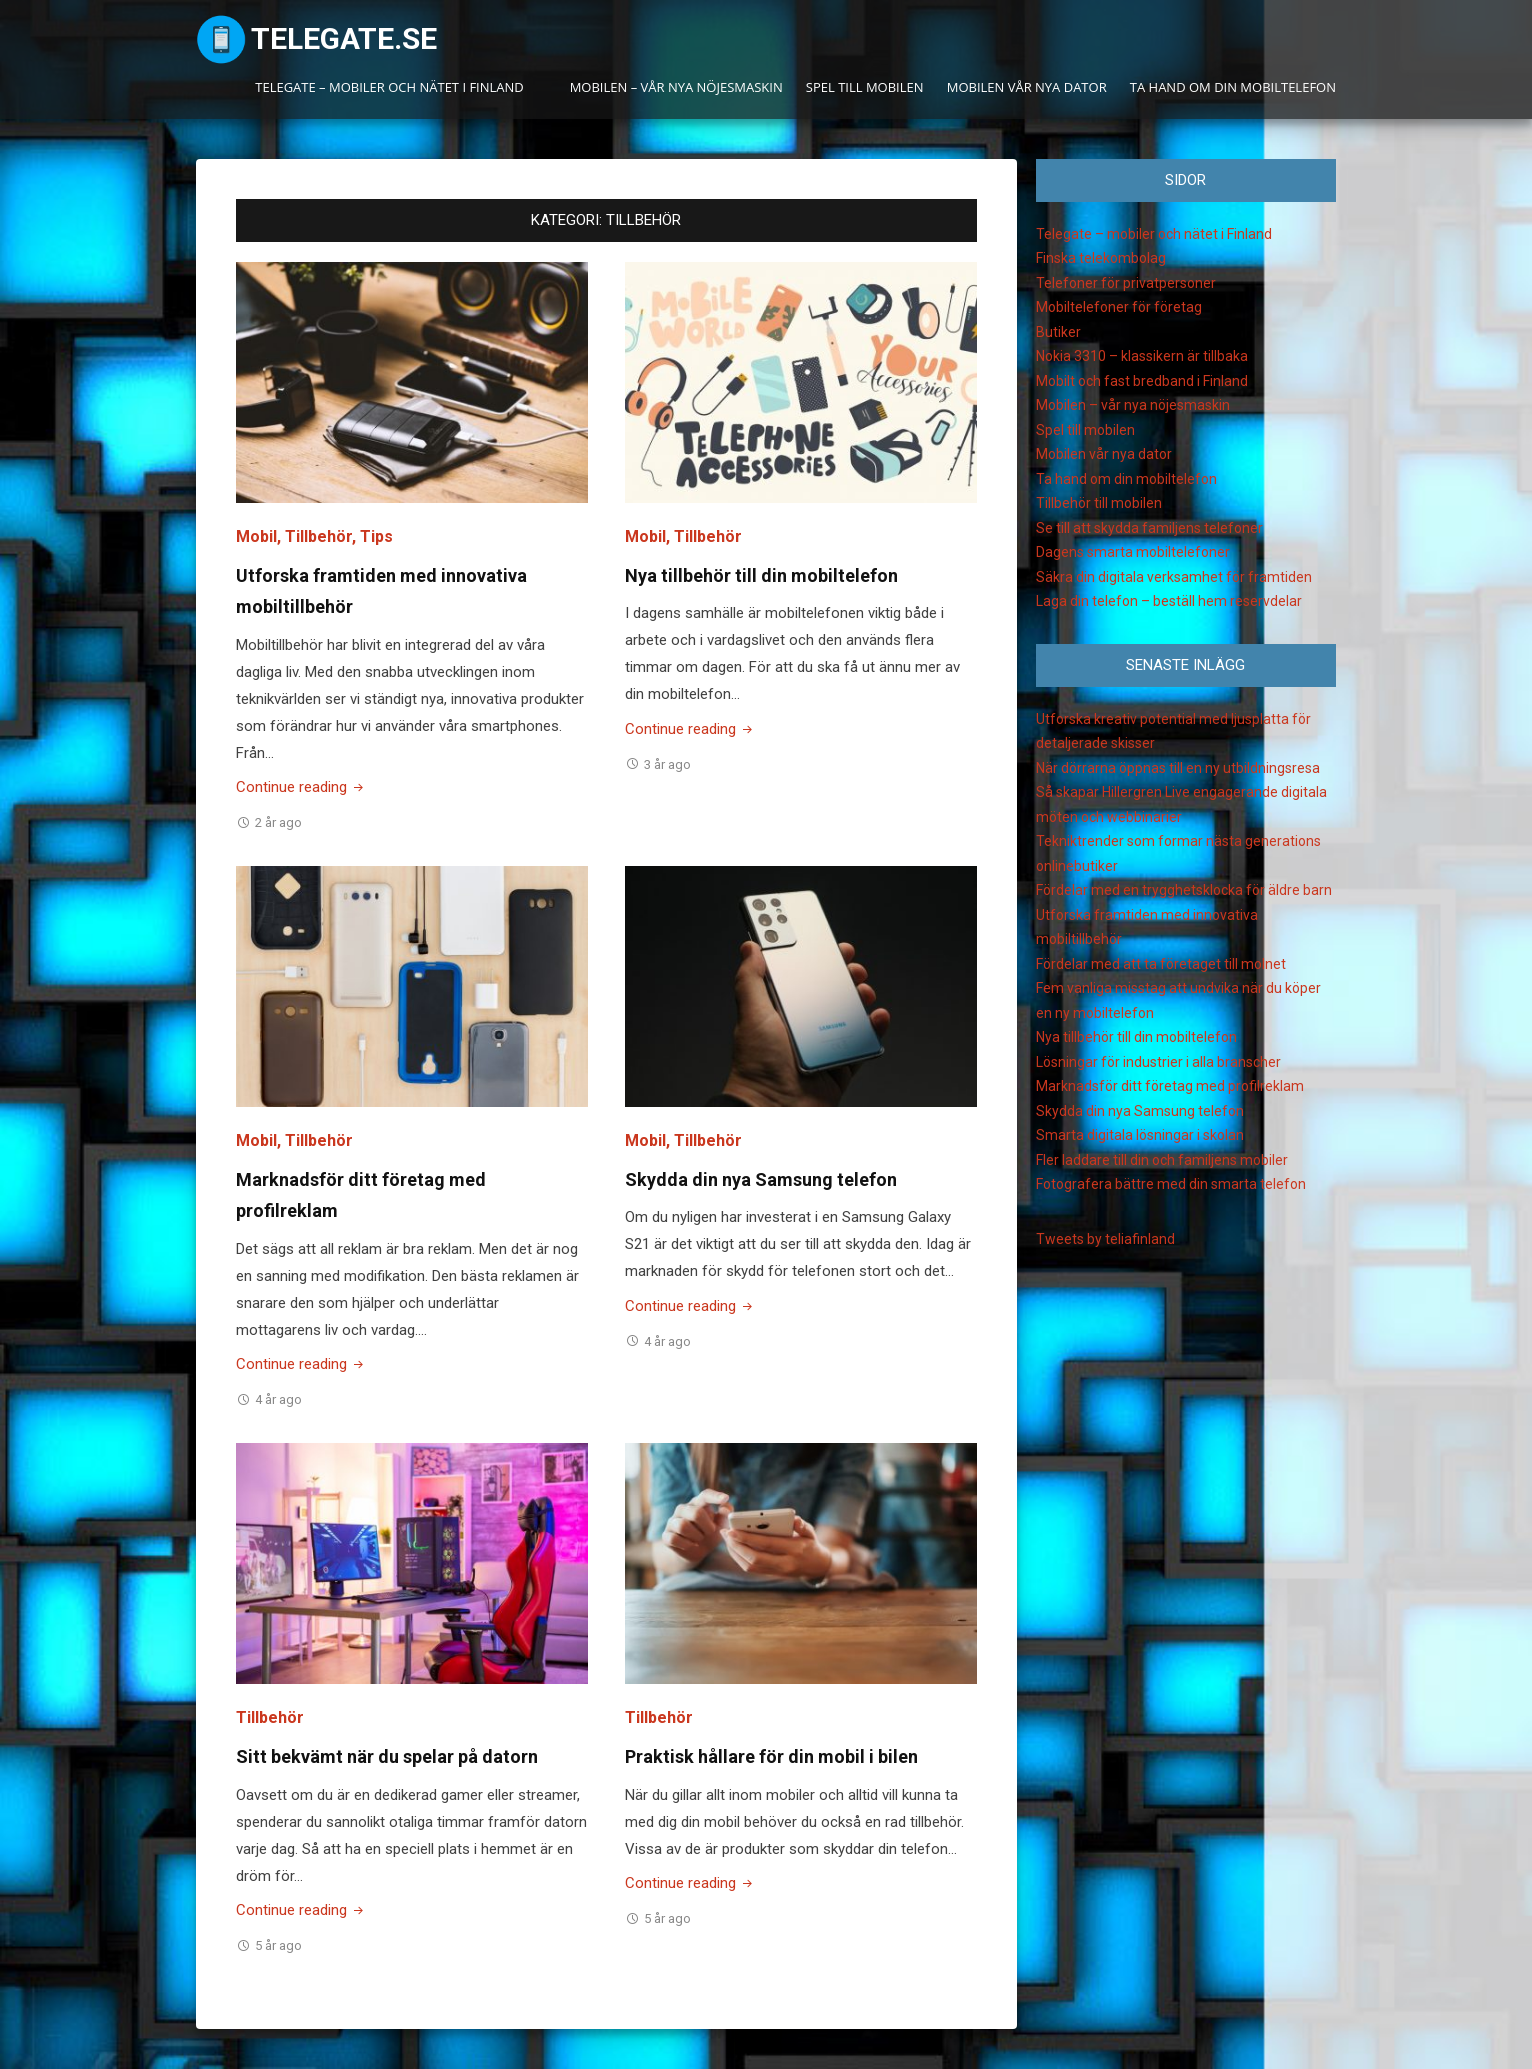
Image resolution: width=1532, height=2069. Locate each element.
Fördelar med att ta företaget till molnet (1161, 964)
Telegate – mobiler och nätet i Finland (389, 87)
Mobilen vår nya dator (1027, 87)
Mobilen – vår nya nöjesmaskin (676, 87)
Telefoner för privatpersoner (1126, 283)
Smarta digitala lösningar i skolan (1140, 1135)
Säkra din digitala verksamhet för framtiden (1174, 577)
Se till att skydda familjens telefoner (1149, 528)
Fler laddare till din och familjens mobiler (1162, 1160)
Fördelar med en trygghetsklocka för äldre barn (1184, 890)
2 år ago (278, 822)
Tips (376, 536)
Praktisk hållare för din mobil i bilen (771, 1756)
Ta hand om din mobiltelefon (1233, 87)
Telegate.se (344, 38)
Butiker (1058, 332)
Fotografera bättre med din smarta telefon (1171, 1184)
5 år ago (278, 1945)
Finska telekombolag (1101, 258)
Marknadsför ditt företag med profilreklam (1170, 1086)
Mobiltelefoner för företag (1119, 307)
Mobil (256, 536)
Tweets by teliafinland (1105, 1239)
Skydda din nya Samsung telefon (761, 1179)
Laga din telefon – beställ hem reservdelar (1169, 601)
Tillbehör (318, 536)
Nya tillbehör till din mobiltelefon (761, 575)
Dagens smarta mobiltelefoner (1133, 552)
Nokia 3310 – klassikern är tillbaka (1142, 356)
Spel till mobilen (865, 87)
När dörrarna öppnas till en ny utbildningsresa (1178, 768)
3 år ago (667, 764)
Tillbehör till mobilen (1099, 503)
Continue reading (301, 787)
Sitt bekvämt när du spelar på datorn (387, 1756)
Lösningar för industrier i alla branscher (1158, 1062)
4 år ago (278, 1399)
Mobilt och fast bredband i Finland (1142, 381)
